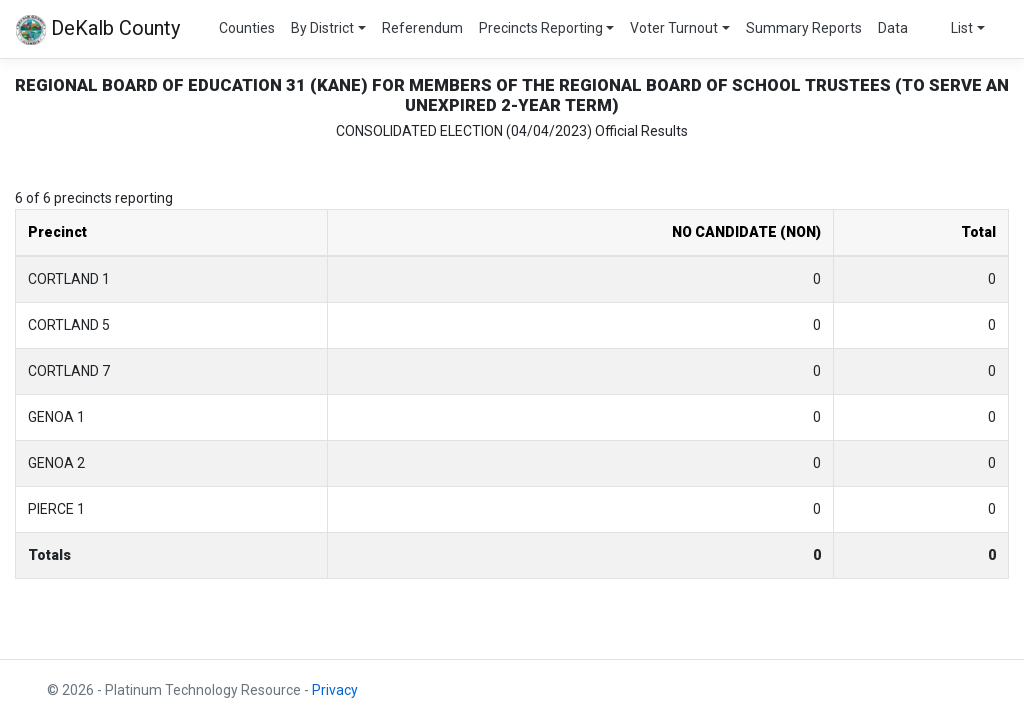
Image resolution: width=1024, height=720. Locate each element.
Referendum (422, 28)
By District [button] (322, 28)
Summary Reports (804, 28)
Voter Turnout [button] (674, 28)
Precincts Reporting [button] (541, 28)
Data (893, 28)
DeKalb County (98, 30)
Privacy (335, 690)
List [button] (962, 28)
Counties (247, 28)
